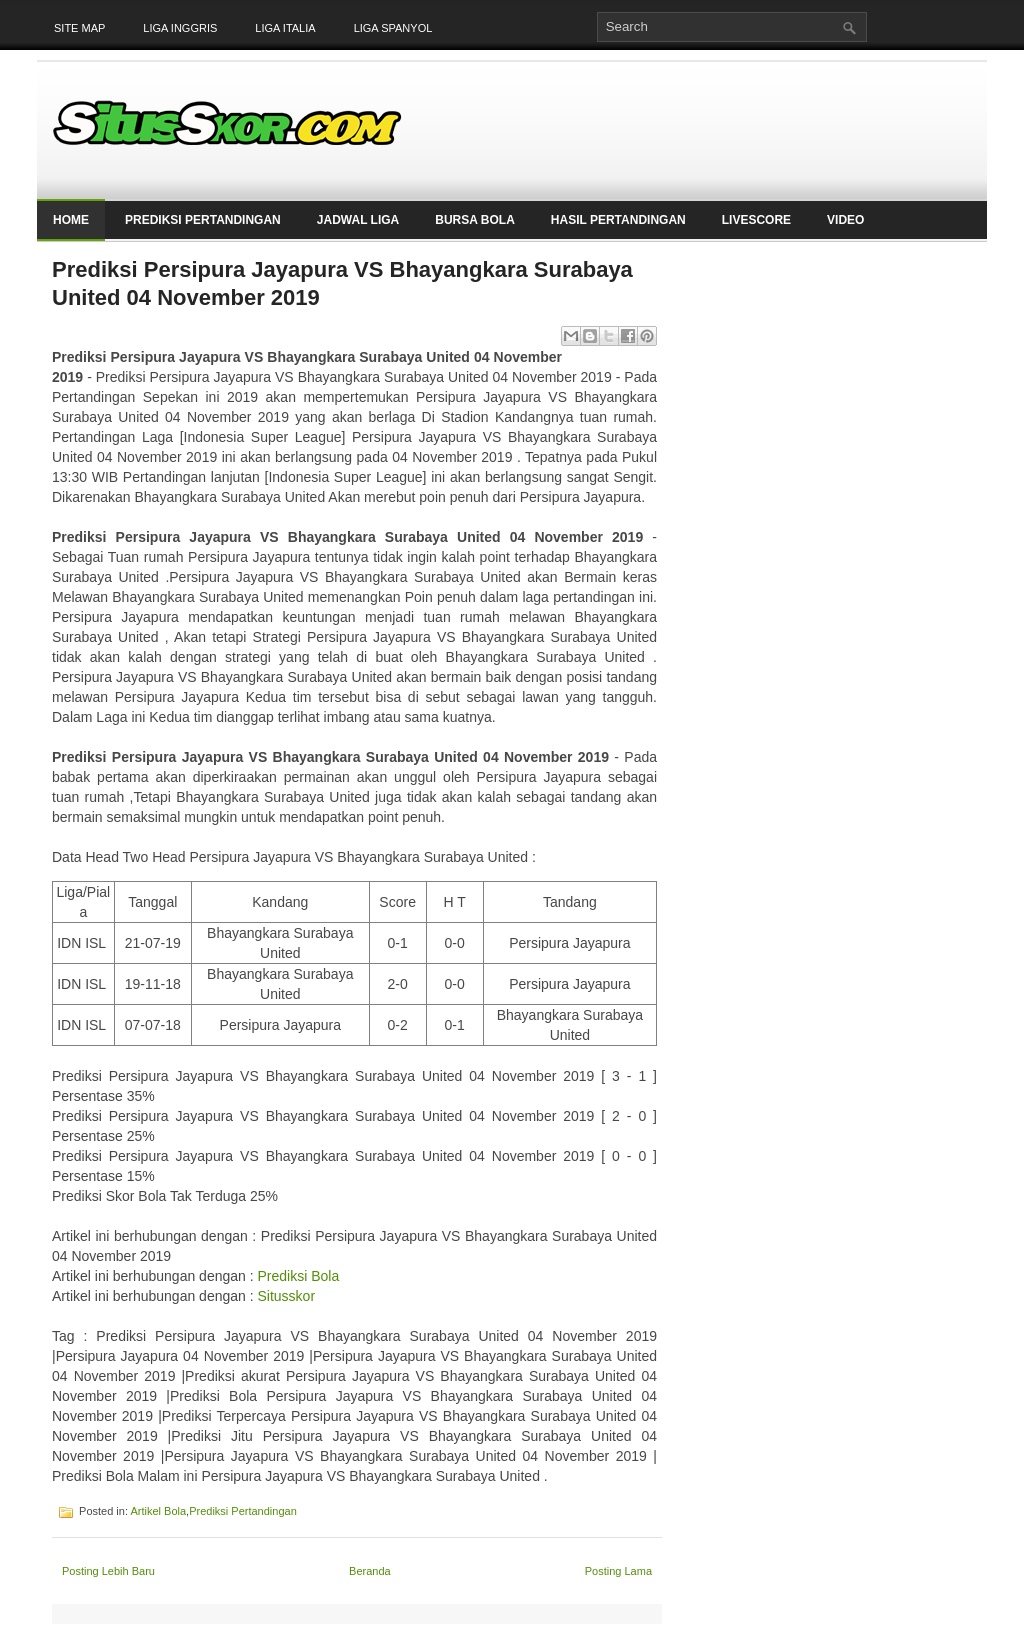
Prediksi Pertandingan (203, 220)
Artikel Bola (158, 1511)
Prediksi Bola (298, 1276)
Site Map (79, 28)
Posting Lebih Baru (108, 1571)
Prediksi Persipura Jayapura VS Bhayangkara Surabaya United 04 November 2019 (342, 283)
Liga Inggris (180, 28)
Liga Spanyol (393, 28)
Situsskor (286, 1296)
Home (71, 220)
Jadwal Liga (358, 220)
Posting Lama (618, 1571)
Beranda (370, 1571)
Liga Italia (285, 28)
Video (845, 220)
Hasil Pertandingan (618, 220)
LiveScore (756, 220)
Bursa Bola (475, 220)
